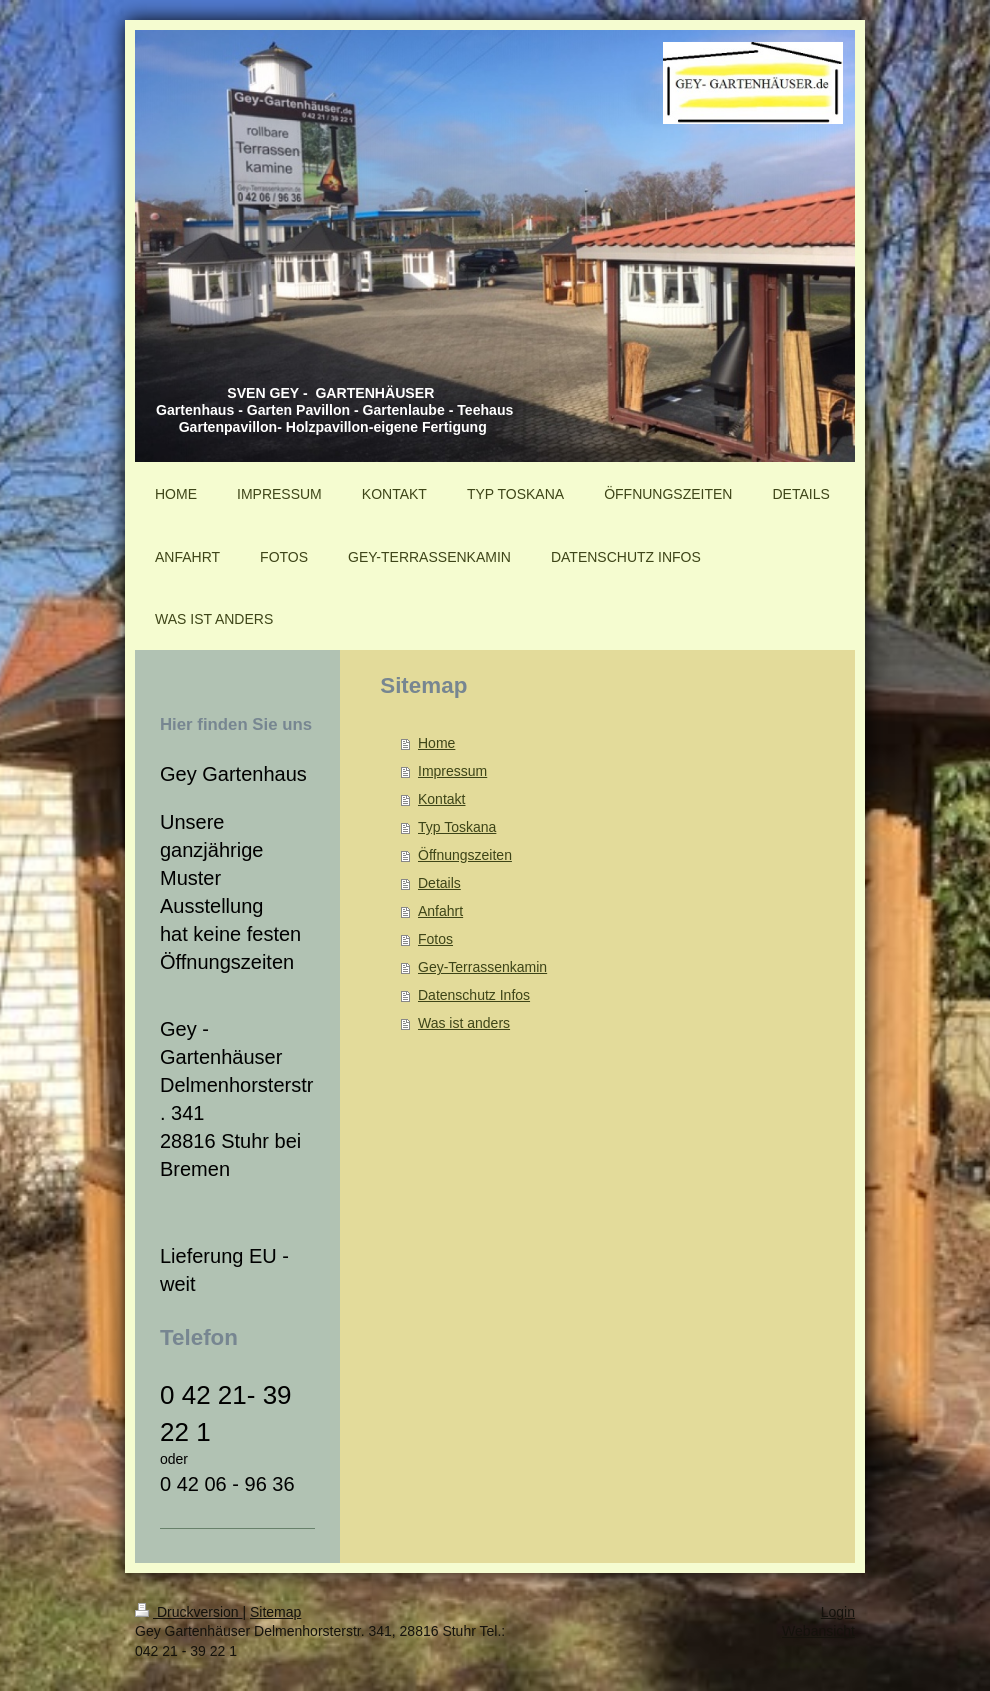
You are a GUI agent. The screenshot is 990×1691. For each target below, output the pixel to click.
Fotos (435, 939)
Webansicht (818, 1631)
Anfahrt (440, 911)
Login (838, 1612)
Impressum (452, 771)
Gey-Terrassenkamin (482, 967)
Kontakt (441, 799)
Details (439, 883)
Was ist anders (464, 1023)
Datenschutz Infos (474, 995)
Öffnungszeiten (465, 855)
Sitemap (275, 1612)
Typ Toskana (457, 827)
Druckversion (188, 1612)
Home (436, 743)
